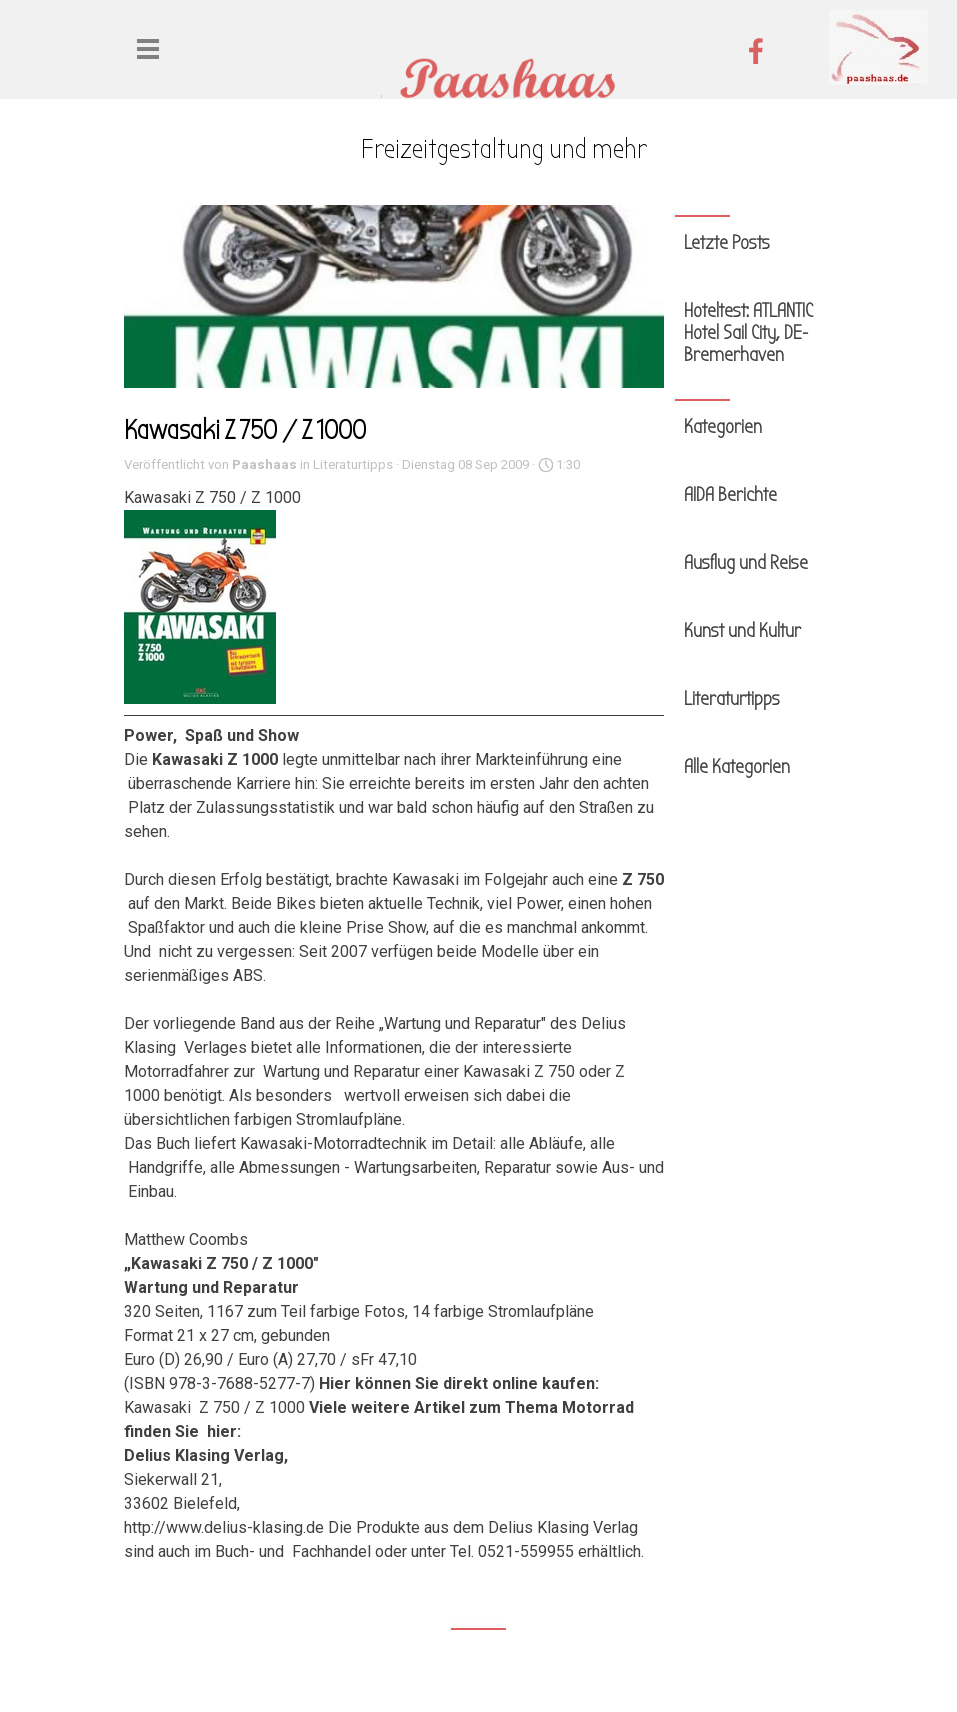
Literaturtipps (732, 699)
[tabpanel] (504, 150)
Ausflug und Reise (746, 563)
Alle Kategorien (737, 767)
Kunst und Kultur (742, 631)
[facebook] (756, 51)
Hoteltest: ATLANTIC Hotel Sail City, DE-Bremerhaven (748, 333)
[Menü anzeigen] (148, 48)
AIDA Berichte (730, 495)
